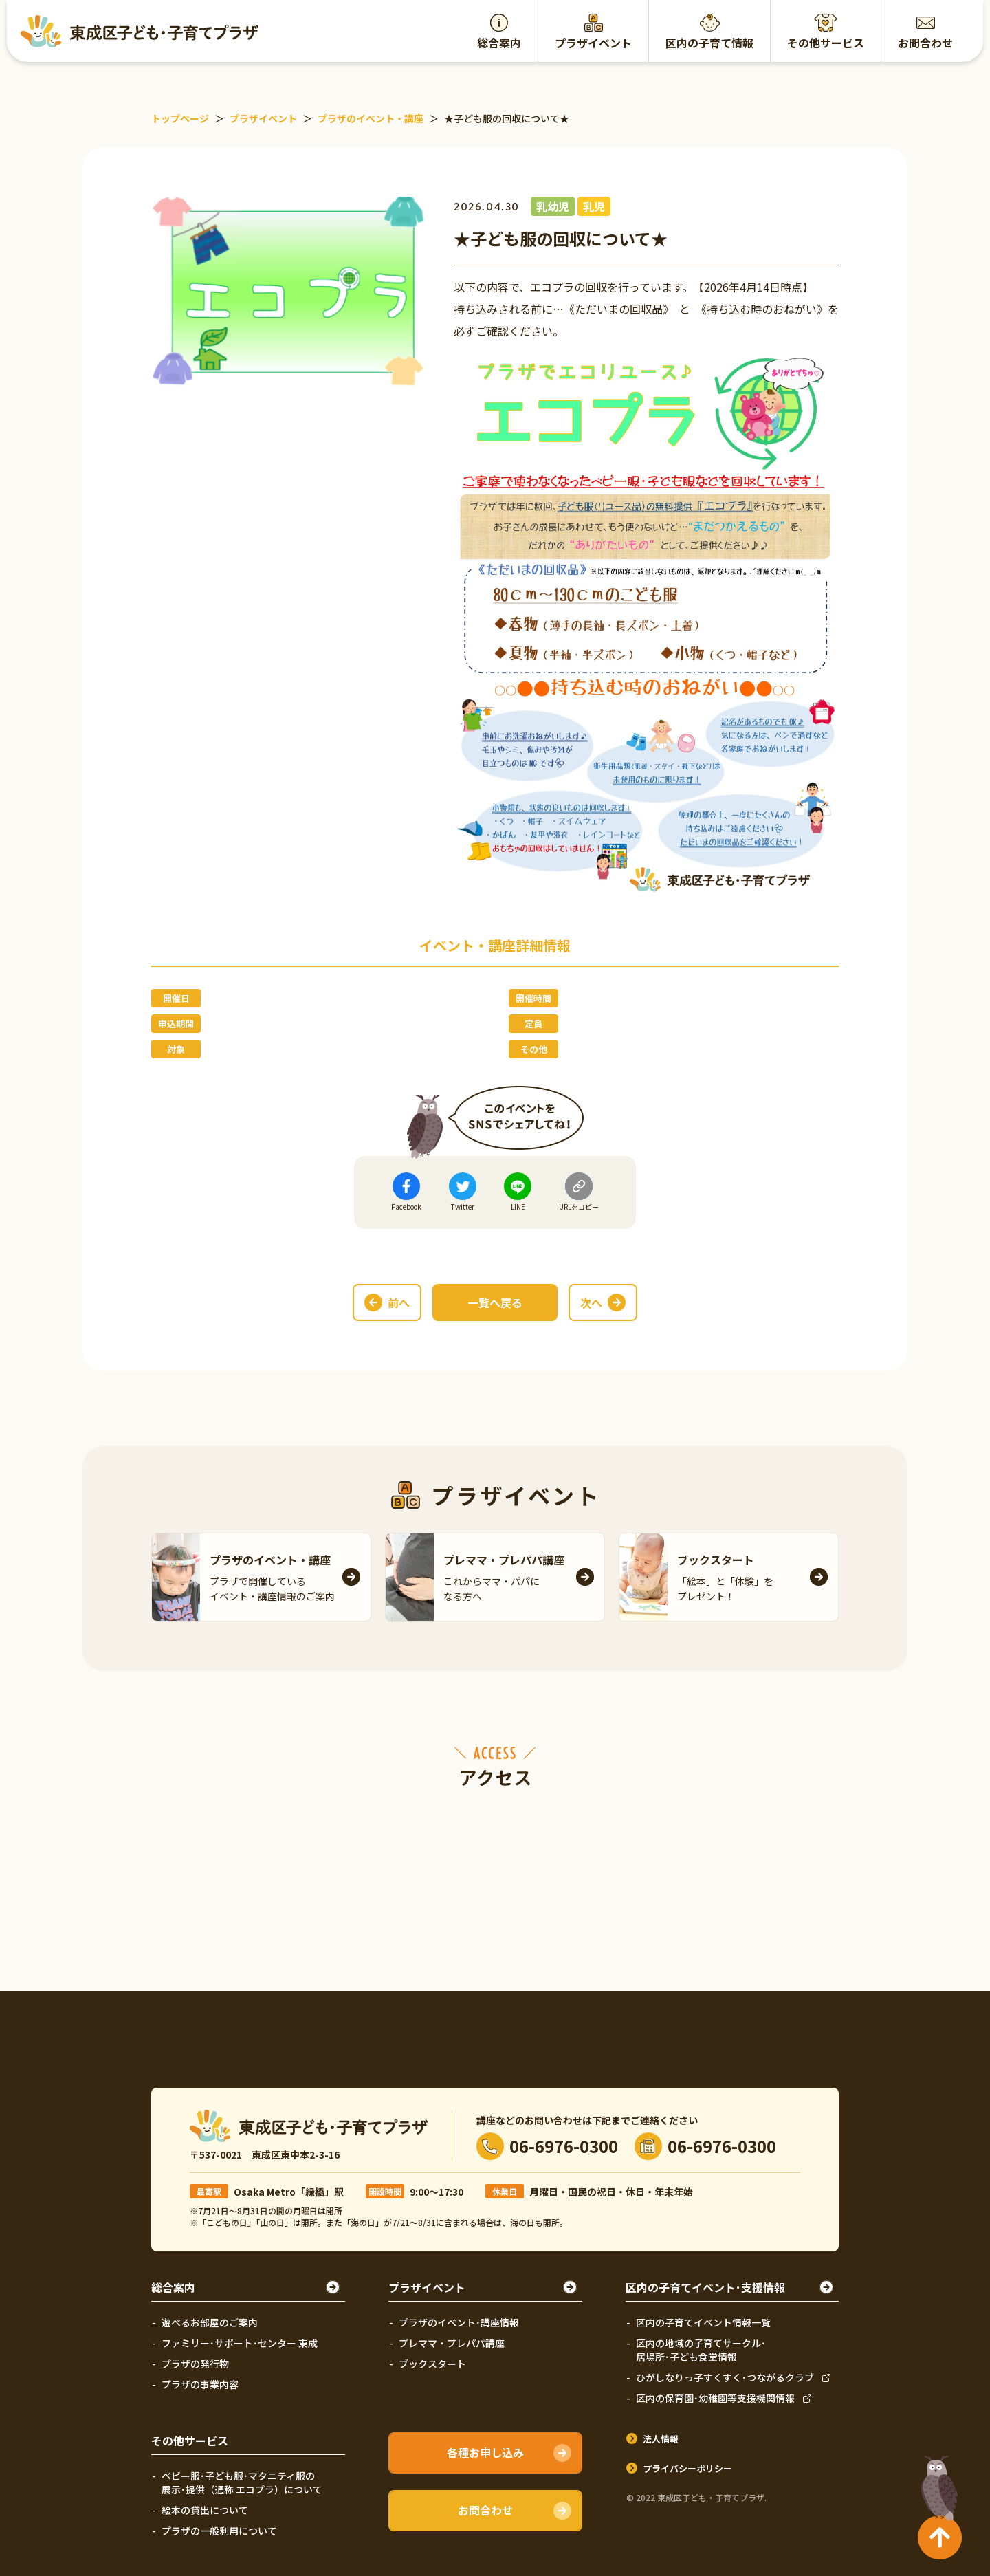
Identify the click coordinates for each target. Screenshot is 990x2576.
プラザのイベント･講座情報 (459, 2322)
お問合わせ (925, 42)
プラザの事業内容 (200, 2384)
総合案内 (499, 42)
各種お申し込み (485, 2452)
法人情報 (661, 2438)
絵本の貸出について (205, 2510)
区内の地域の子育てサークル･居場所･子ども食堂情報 (701, 2350)
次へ (591, 1302)
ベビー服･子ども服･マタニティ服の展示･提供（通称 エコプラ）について (242, 2482)
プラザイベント (593, 42)
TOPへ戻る (936, 2482)
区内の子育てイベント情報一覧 (703, 2322)
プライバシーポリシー (687, 2468)
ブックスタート (432, 2363)
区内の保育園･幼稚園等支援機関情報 (715, 2398)
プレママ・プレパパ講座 (452, 2343)
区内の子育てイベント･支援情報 (705, 2287)
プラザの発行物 (195, 2363)
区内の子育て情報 (710, 42)
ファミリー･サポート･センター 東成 (240, 2343)
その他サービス (825, 42)
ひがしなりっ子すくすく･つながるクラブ (725, 2377)
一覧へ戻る (495, 1302)
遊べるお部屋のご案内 (210, 2322)
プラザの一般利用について (219, 2530)
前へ (399, 1302)
